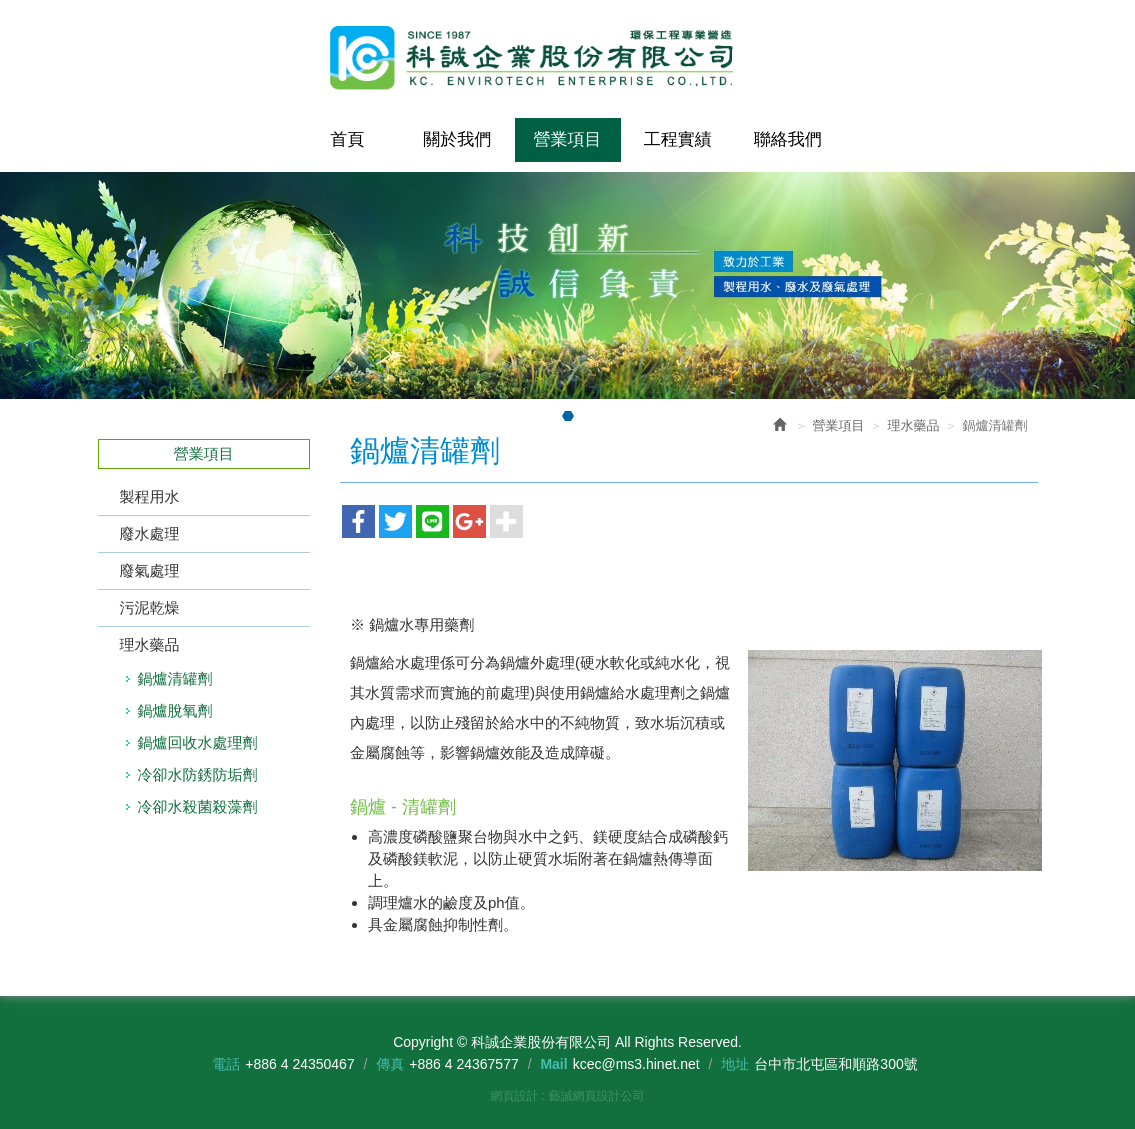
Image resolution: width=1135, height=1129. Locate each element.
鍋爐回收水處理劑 (198, 742)
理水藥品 (150, 644)
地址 (735, 1064)
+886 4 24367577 (463, 1064)
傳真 (390, 1064)
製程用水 (150, 496)
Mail (553, 1064)
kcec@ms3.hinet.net (636, 1064)
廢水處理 (150, 533)
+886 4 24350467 (299, 1064)
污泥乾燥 (150, 607)
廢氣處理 (150, 570)
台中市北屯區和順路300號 (835, 1064)
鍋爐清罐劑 (175, 678)
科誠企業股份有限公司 (568, 58)
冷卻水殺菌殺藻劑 (198, 806)
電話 (226, 1064)
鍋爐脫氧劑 (175, 710)
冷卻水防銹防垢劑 (198, 774)
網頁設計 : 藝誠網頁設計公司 (567, 1096)
